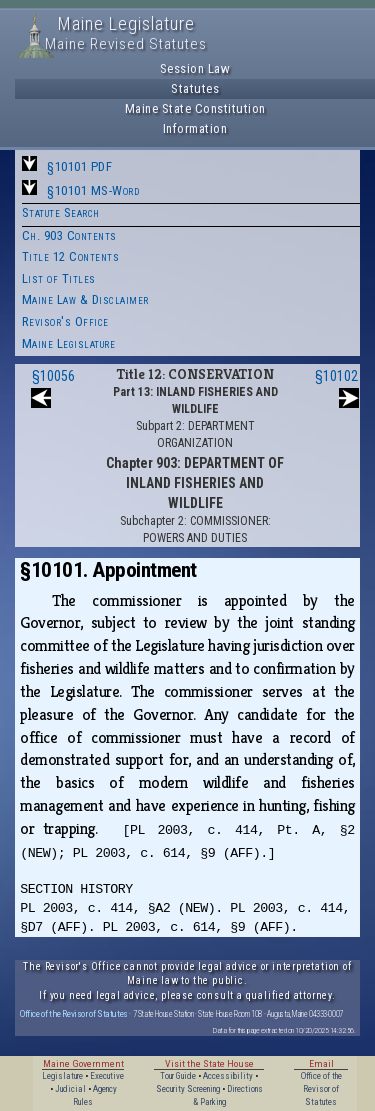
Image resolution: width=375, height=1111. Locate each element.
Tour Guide (178, 1076)
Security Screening (188, 1089)
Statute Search (61, 212)
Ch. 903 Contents (69, 235)
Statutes (195, 88)
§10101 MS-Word (93, 190)
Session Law (195, 68)
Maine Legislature (69, 343)
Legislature (62, 1076)
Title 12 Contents (71, 256)
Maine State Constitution (195, 108)
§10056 (53, 376)
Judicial (70, 1089)
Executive (107, 1076)
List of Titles (59, 278)
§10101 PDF (79, 166)
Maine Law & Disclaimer (85, 299)
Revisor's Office (65, 321)
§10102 (336, 376)
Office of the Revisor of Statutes (74, 1013)
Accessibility (228, 1076)
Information (195, 128)
